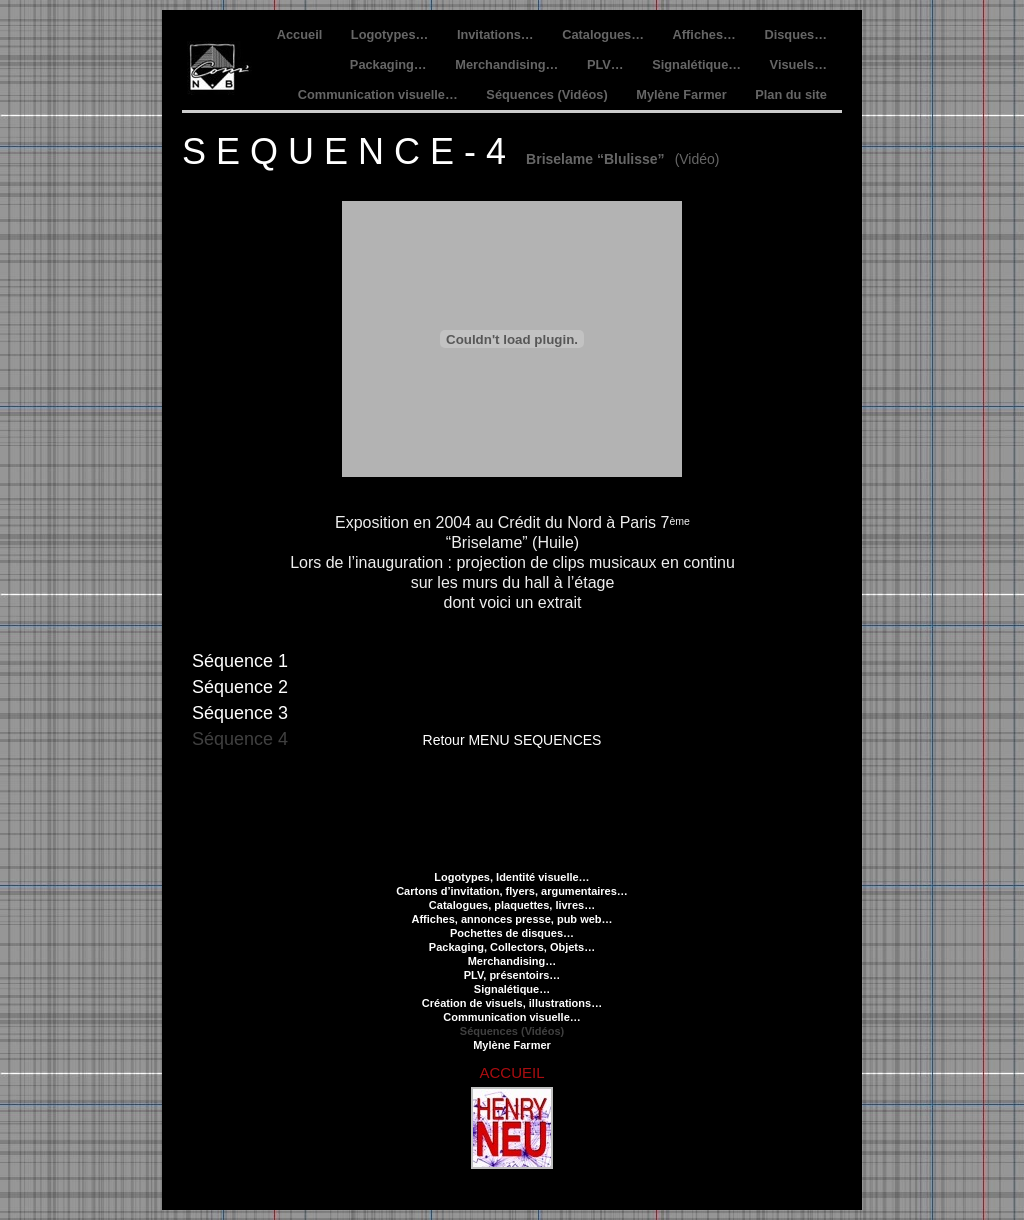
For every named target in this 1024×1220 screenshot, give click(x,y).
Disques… (795, 34)
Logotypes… (391, 34)
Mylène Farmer (683, 94)
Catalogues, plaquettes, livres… (512, 905)
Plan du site (791, 94)
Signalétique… (698, 64)
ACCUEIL (511, 1072)
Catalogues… (604, 34)
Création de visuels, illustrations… (512, 1003)
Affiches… (706, 34)
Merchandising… (508, 64)
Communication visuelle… (380, 94)
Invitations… (497, 34)
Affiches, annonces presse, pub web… (511, 919)
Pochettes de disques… (512, 933)
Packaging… (390, 64)
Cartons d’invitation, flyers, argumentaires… (512, 891)
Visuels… (798, 64)
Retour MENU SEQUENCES (512, 740)
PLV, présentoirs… (512, 975)
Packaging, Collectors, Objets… (512, 947)
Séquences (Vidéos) (548, 94)
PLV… (607, 64)
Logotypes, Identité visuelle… (511, 877)
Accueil (301, 34)
